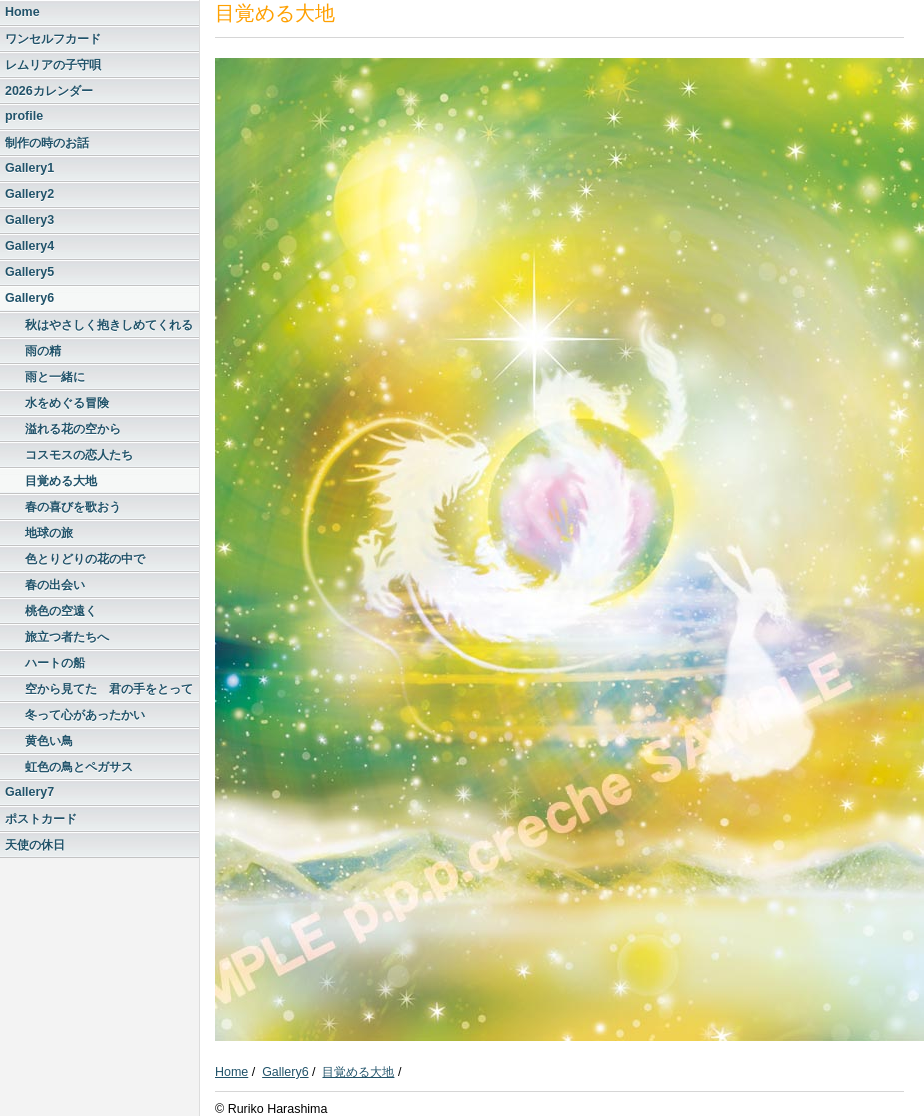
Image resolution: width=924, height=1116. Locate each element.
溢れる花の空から (73, 429)
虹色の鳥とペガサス (79, 767)
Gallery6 (29, 298)
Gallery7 (29, 792)
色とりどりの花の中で (85, 559)
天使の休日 (35, 845)
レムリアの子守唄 (53, 65)
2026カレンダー (49, 91)
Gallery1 (29, 168)
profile (24, 116)
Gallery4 (29, 246)
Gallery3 (29, 220)
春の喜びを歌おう (73, 507)
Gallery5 (29, 272)
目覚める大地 (61, 481)
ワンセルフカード (53, 39)
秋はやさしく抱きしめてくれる (109, 325)
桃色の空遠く (61, 611)
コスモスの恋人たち (79, 455)
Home (22, 12)
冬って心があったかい (85, 715)
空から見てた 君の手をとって (109, 689)
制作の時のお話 (47, 143)
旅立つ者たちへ (67, 637)
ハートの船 (55, 663)
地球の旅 (49, 533)
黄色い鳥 (49, 741)
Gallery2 (29, 194)
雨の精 (43, 351)
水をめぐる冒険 (67, 403)
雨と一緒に (55, 377)
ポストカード (41, 819)
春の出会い (55, 585)
